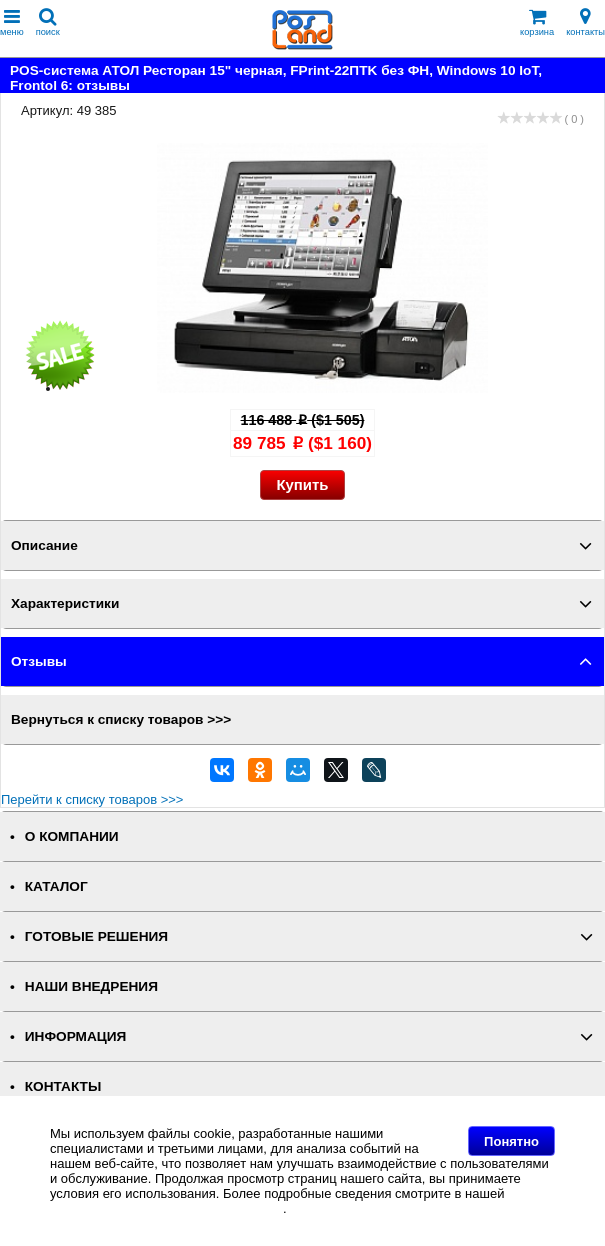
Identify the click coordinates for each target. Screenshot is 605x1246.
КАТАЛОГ (56, 886)
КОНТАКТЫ (63, 1086)
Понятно (511, 1141)
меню (12, 22)
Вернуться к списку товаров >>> (121, 719)
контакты (585, 22)
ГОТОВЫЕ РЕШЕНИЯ (96, 936)
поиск (48, 22)
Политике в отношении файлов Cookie (166, 1208)
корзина (537, 22)
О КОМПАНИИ (72, 836)
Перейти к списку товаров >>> (92, 799)
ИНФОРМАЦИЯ (76, 1036)
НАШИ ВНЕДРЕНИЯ (91, 986)
